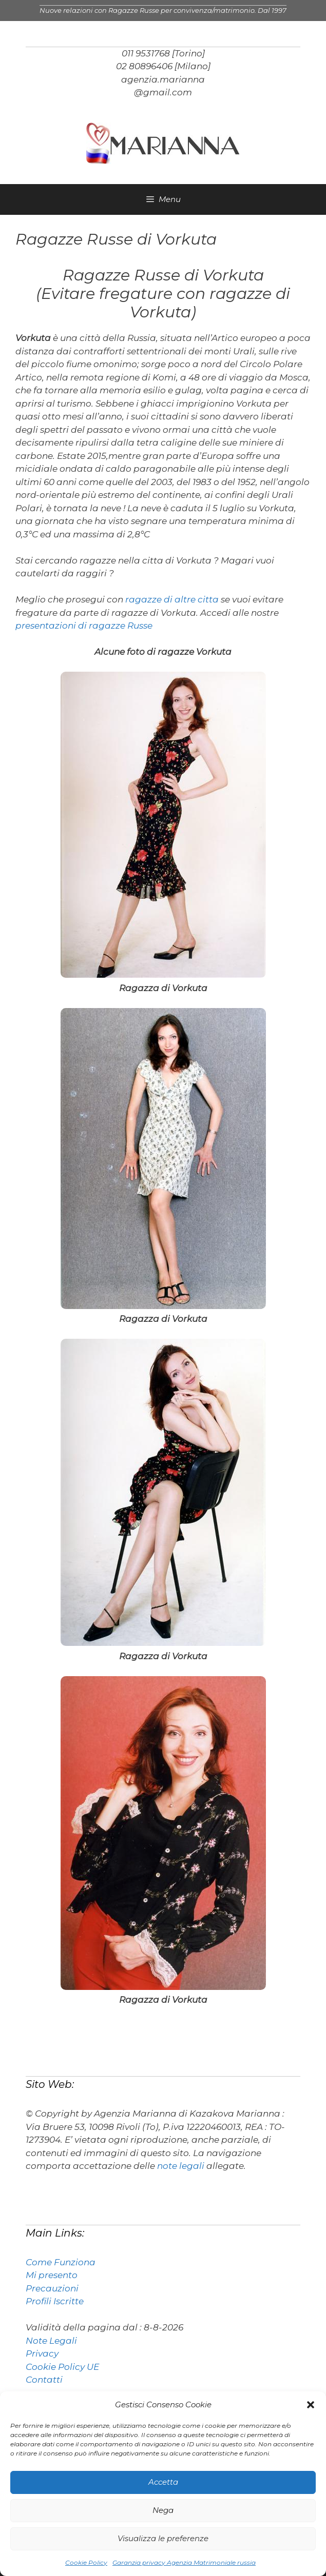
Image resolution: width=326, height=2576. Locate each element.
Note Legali (51, 2341)
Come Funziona (60, 2262)
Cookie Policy (86, 2562)
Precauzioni (52, 2288)
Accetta (163, 2482)
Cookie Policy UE (62, 2367)
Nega (163, 2510)
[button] (310, 2405)
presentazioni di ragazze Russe (83, 625)
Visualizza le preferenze (163, 2538)
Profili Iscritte (55, 2301)
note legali (180, 2166)
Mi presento (52, 2275)
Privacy (42, 2353)
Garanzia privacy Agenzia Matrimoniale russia (184, 2562)
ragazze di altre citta (173, 599)
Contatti (44, 2379)
